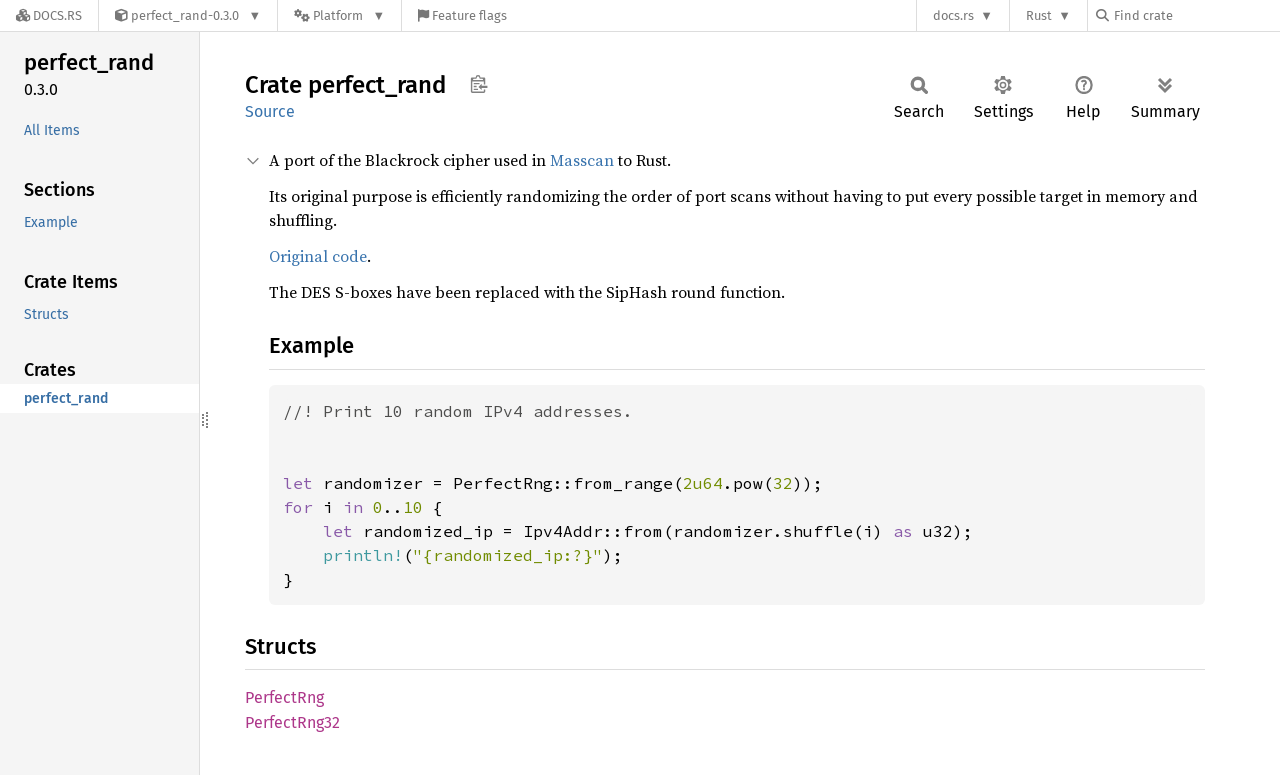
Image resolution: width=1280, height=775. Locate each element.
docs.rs (953, 15)
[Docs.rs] (49, 15)
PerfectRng (284, 697)
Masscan (582, 160)
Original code (318, 256)
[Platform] (339, 15)
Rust (1039, 15)
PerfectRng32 (292, 722)
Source (270, 111)
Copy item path (478, 84)
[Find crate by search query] (1196, 15)
